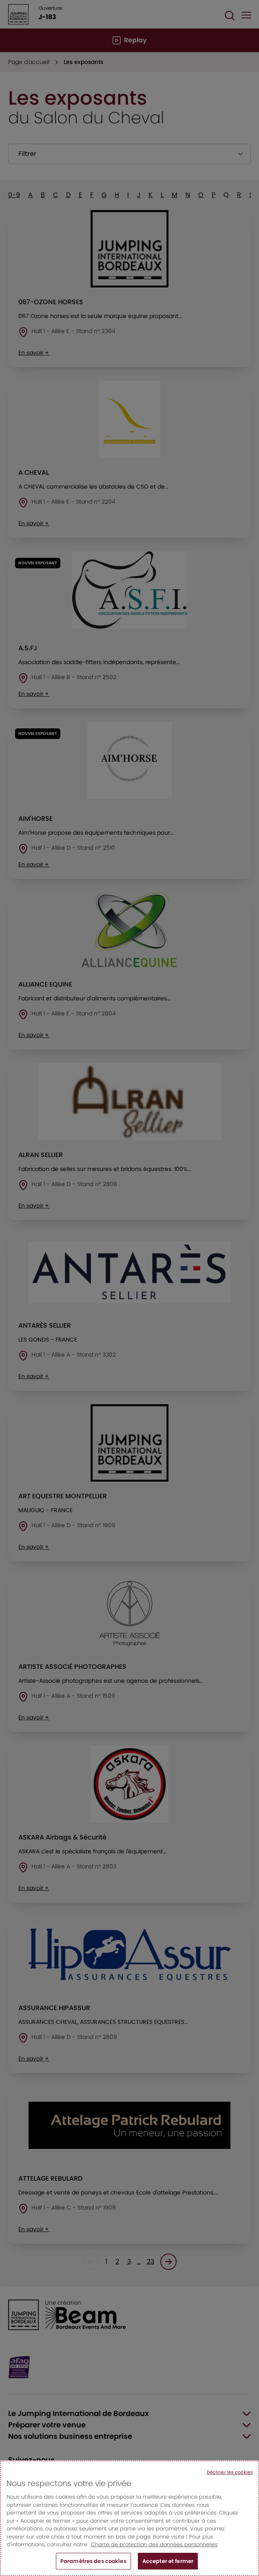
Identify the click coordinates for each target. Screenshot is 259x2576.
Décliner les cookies (230, 2479)
